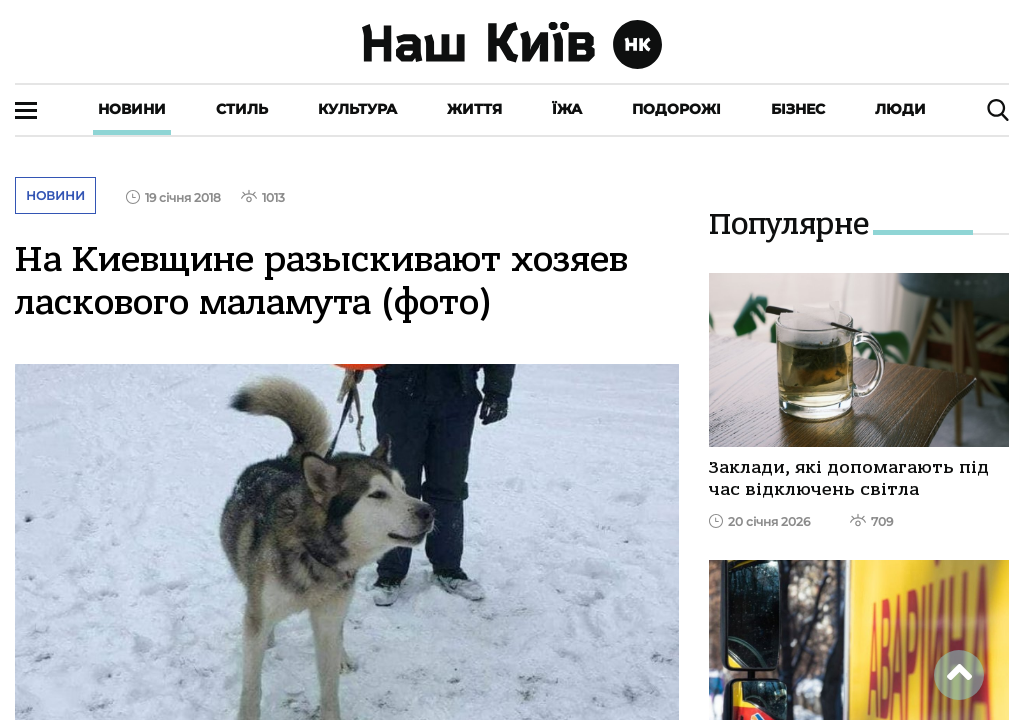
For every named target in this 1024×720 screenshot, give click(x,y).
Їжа (567, 109)
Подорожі (676, 109)
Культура (357, 109)
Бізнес (798, 109)
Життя (474, 109)
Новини (132, 109)
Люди (900, 109)
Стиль (242, 109)
